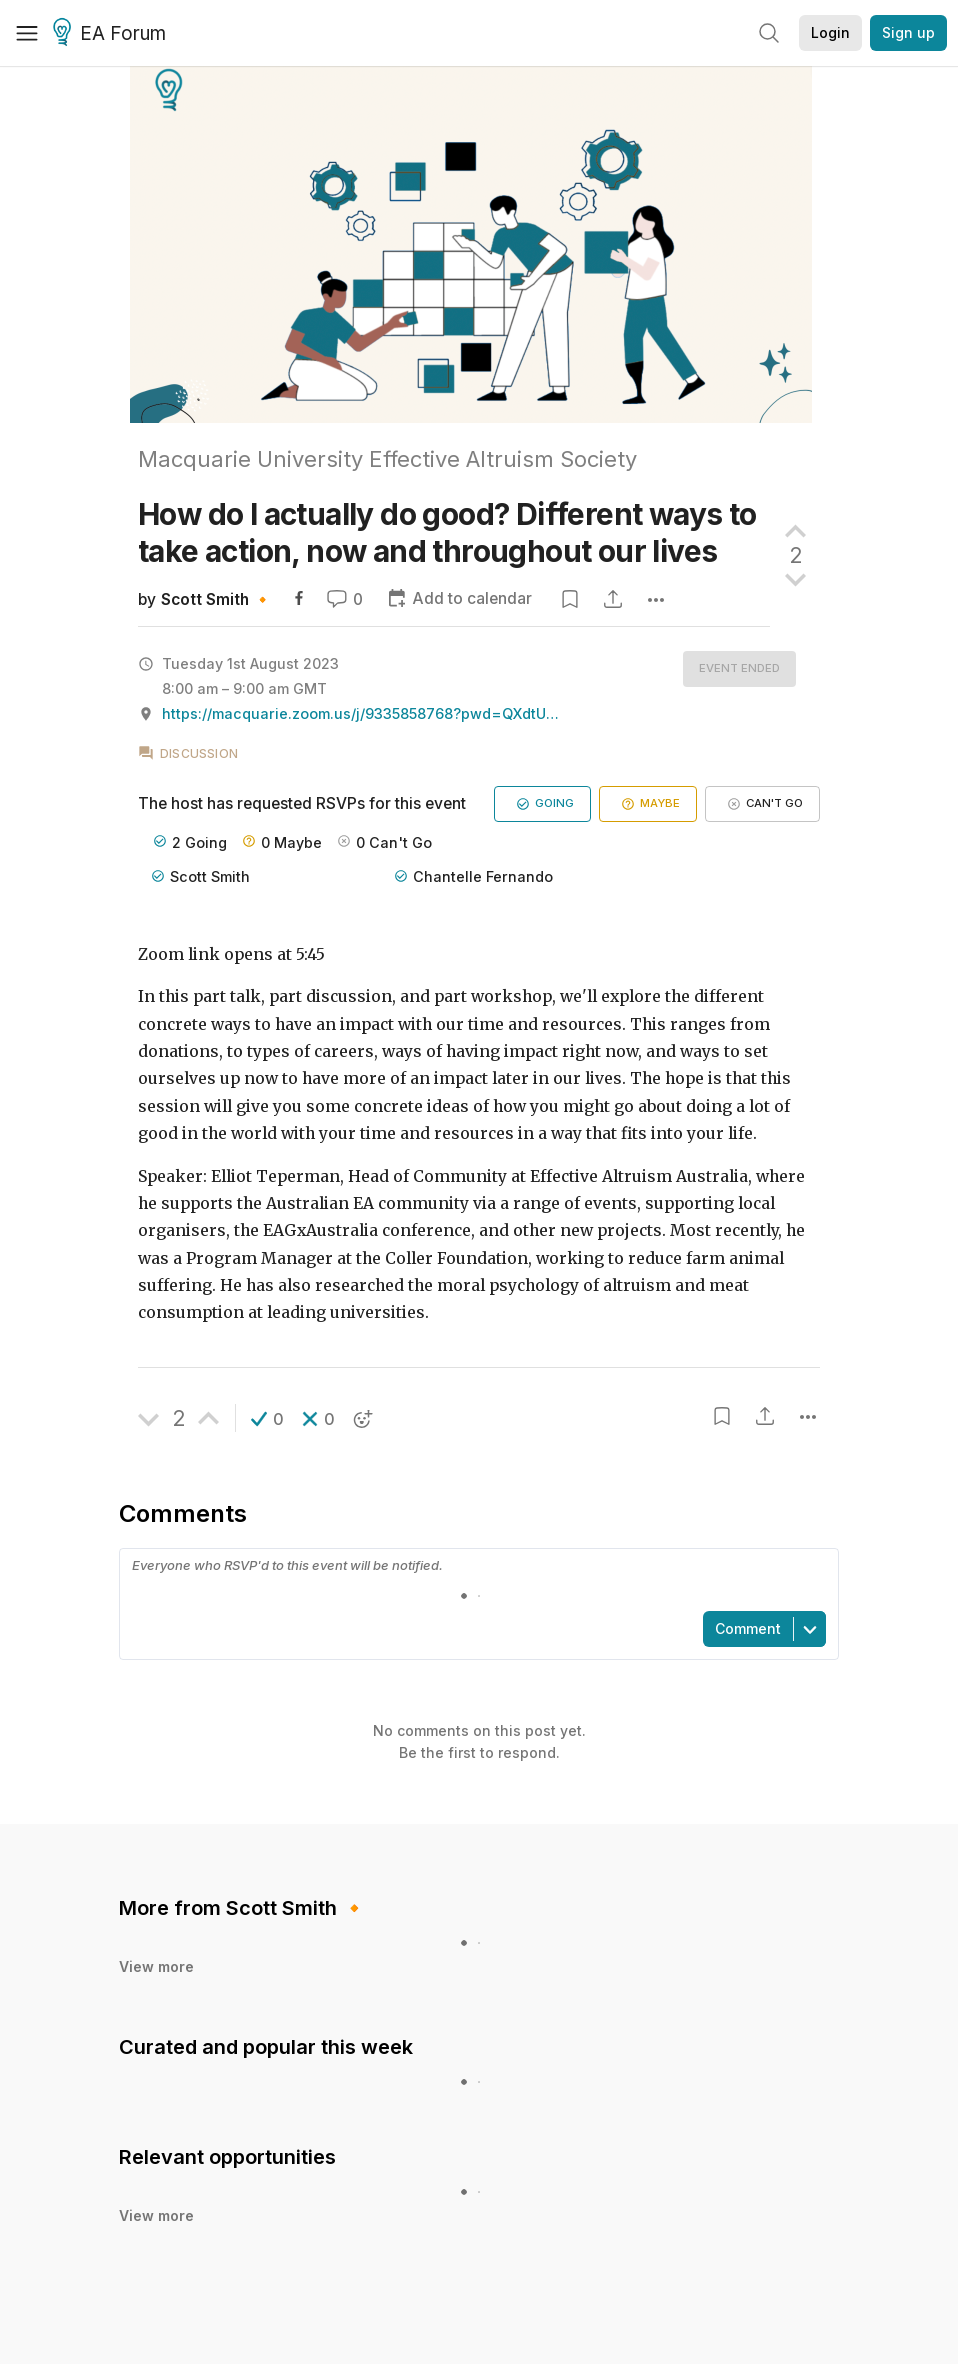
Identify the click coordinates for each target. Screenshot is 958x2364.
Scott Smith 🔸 (216, 599)
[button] (267, 1419)
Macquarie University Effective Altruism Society (387, 459)
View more (156, 1966)
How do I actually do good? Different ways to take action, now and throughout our (447, 532)
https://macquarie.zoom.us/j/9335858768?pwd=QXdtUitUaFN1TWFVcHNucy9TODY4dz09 (362, 713)
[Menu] (27, 33)
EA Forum (112, 34)
